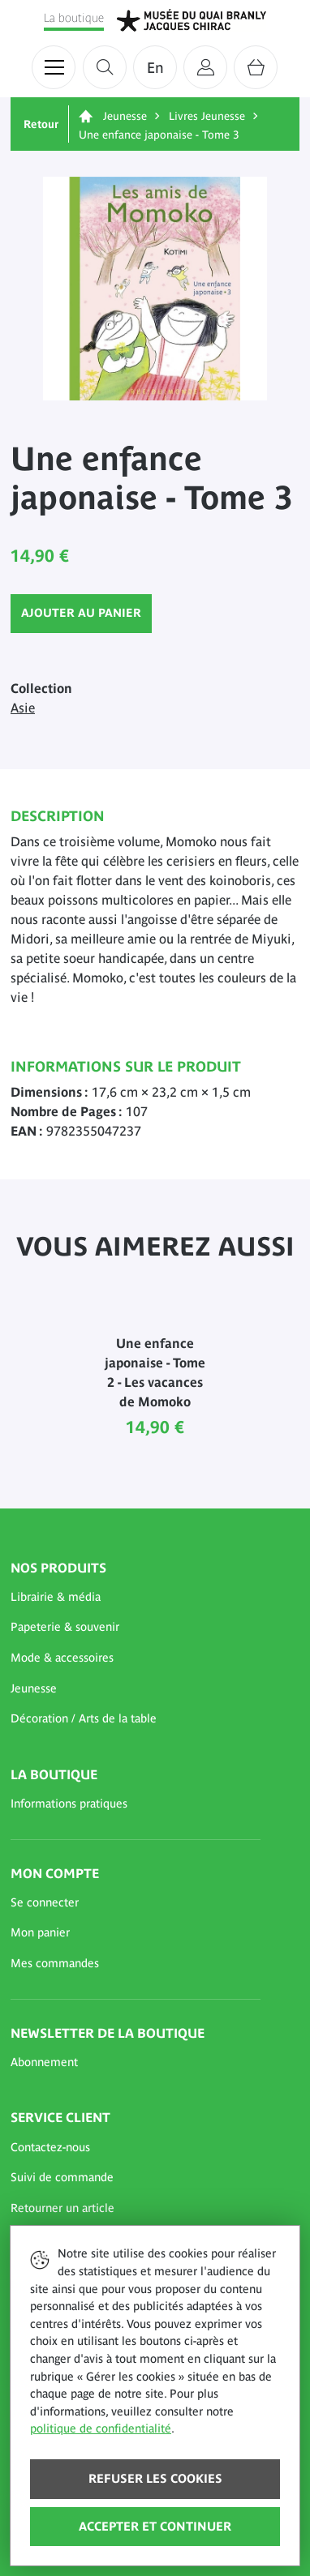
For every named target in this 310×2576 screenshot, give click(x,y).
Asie (23, 707)
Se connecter (45, 1902)
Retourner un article (62, 2208)
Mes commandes (55, 1963)
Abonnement (44, 2062)
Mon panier (40, 1932)
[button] (135, 1597)
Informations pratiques (69, 1803)
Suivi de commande (62, 2177)
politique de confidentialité (100, 2428)
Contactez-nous (50, 2147)
